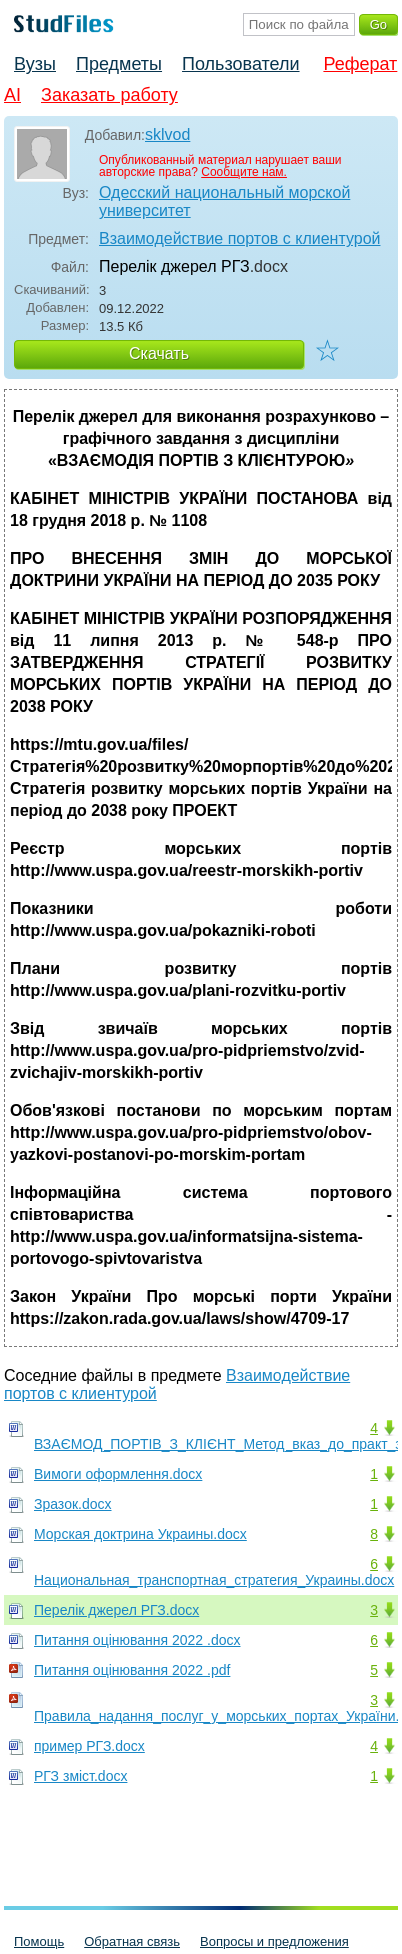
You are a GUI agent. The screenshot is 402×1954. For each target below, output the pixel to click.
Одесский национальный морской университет (224, 201)
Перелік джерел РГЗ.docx (116, 1610)
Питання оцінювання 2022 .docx (137, 1640)
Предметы (119, 64)
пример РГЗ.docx (89, 1746)
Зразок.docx (73, 1504)
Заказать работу (109, 95)
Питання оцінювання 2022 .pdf (132, 1670)
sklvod (167, 134)
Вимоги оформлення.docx (118, 1474)
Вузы (35, 64)
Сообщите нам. (244, 172)
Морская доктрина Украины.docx (140, 1534)
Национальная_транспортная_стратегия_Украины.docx (214, 1580)
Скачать (159, 353)
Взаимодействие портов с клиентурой (239, 238)
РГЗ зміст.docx (80, 1776)
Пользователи (240, 64)
